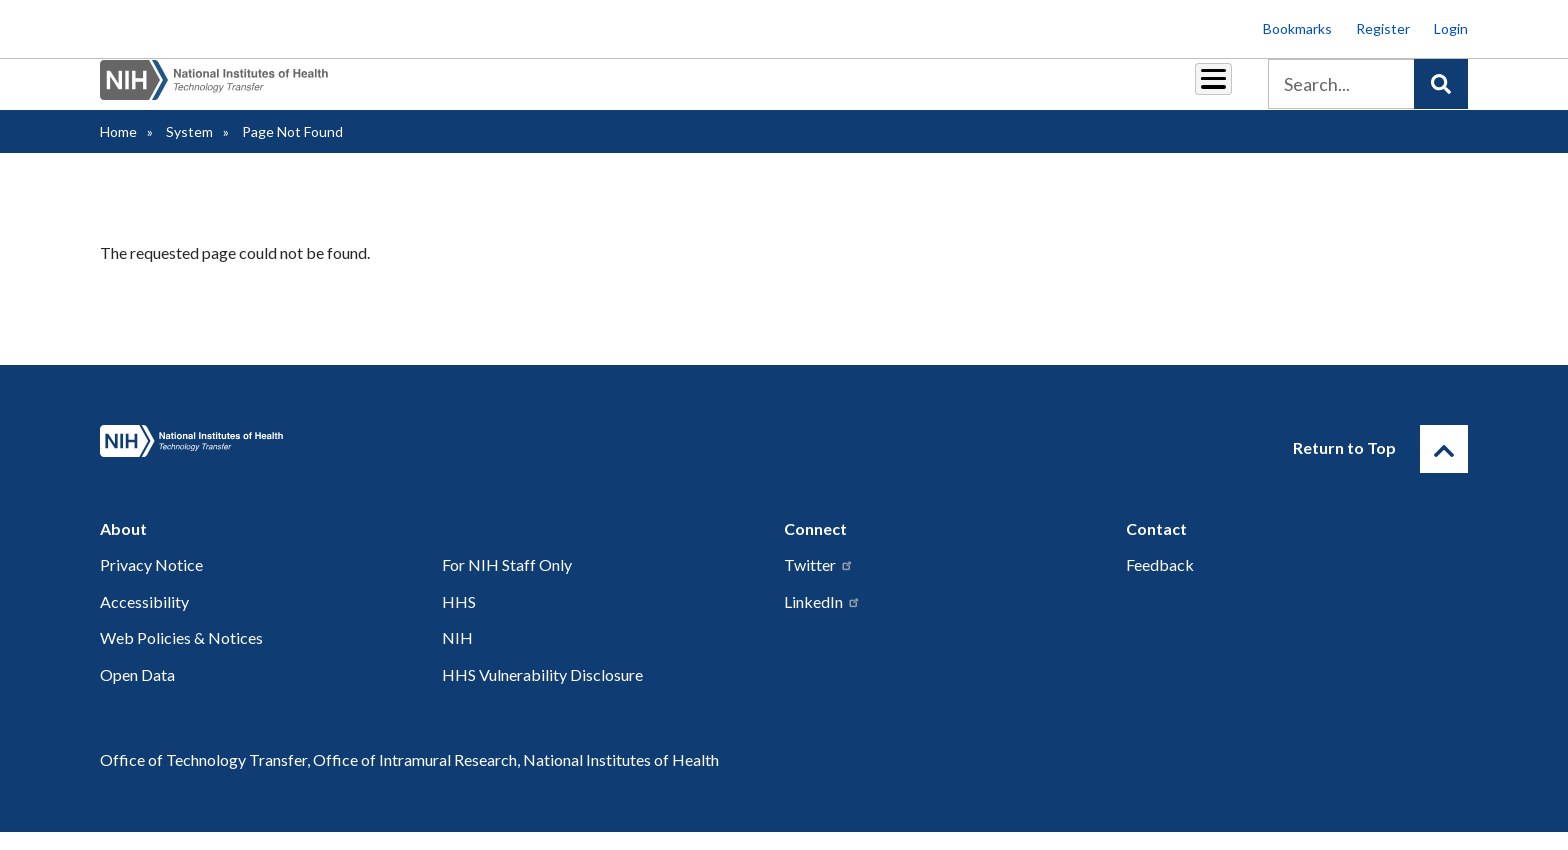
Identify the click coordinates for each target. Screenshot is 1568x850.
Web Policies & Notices (181, 655)
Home (118, 149)
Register (1383, 28)
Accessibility (144, 619)
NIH (457, 655)
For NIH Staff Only (507, 582)
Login (1451, 28)
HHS (459, 619)
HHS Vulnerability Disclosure (542, 692)
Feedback (1160, 582)
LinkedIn (822, 619)
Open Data (137, 692)
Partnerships (648, 91)
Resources (938, 91)
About (1195, 91)
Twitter (819, 582)
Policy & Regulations (1073, 91)
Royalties (754, 91)
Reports (845, 91)
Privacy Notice (151, 582)
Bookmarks (1297, 28)
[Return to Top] (1444, 467)
